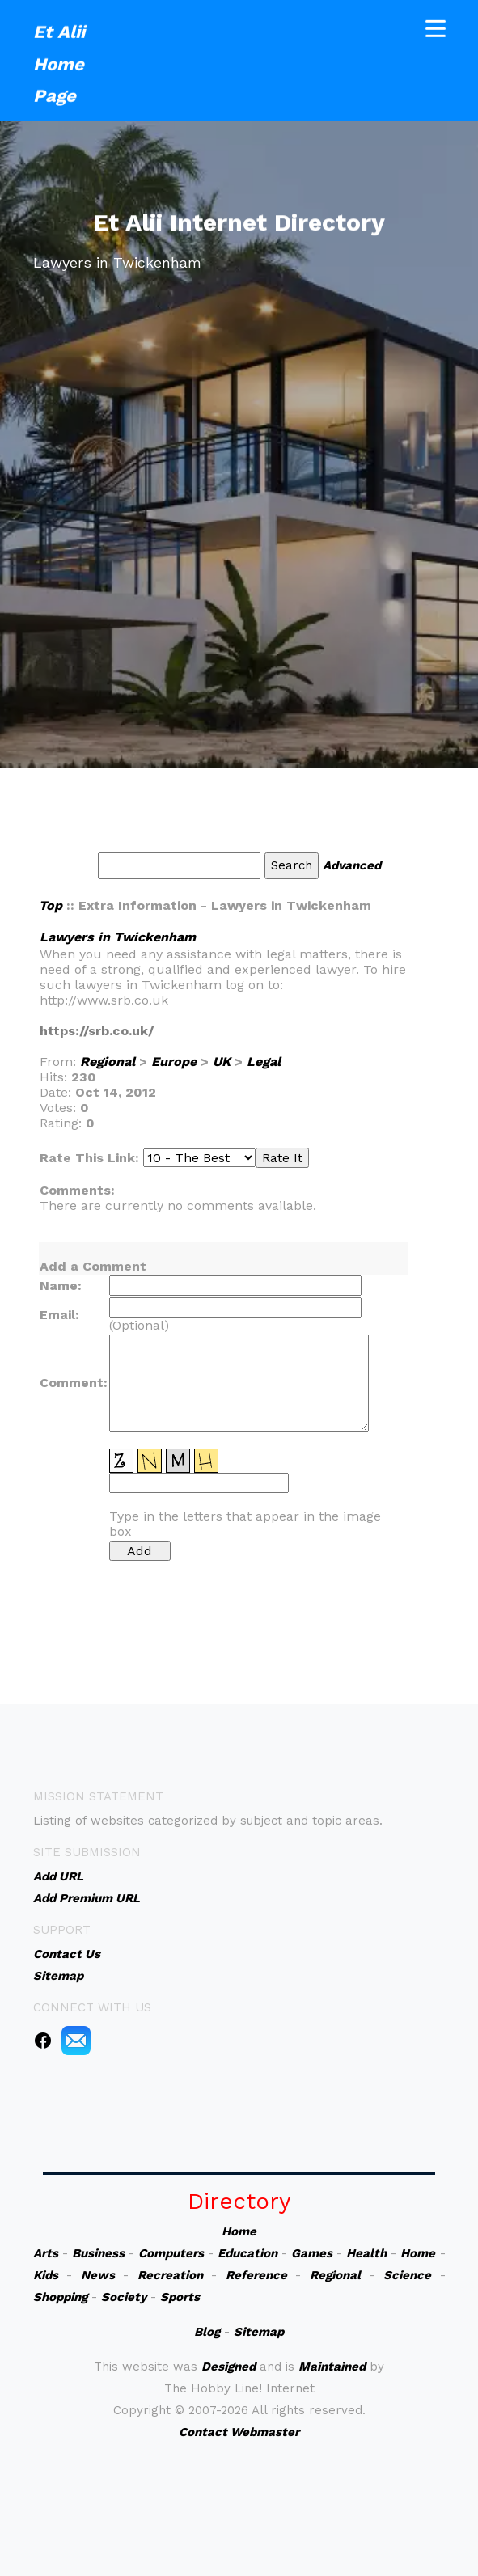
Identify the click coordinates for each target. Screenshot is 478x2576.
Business (98, 2253)
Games (311, 2253)
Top (50, 905)
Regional (107, 1061)
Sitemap (259, 2331)
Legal (264, 1061)
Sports (180, 2297)
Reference (256, 2275)
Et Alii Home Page (59, 61)
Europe (174, 1061)
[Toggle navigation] (435, 26)
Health (366, 2253)
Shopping (60, 2297)
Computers (171, 2253)
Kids (45, 2275)
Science (407, 2275)
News (98, 2275)
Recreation (170, 2275)
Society (123, 2297)
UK (222, 1061)
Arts (45, 2253)
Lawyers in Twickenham (118, 937)
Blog (207, 2331)
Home (239, 2231)
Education (247, 2253)
